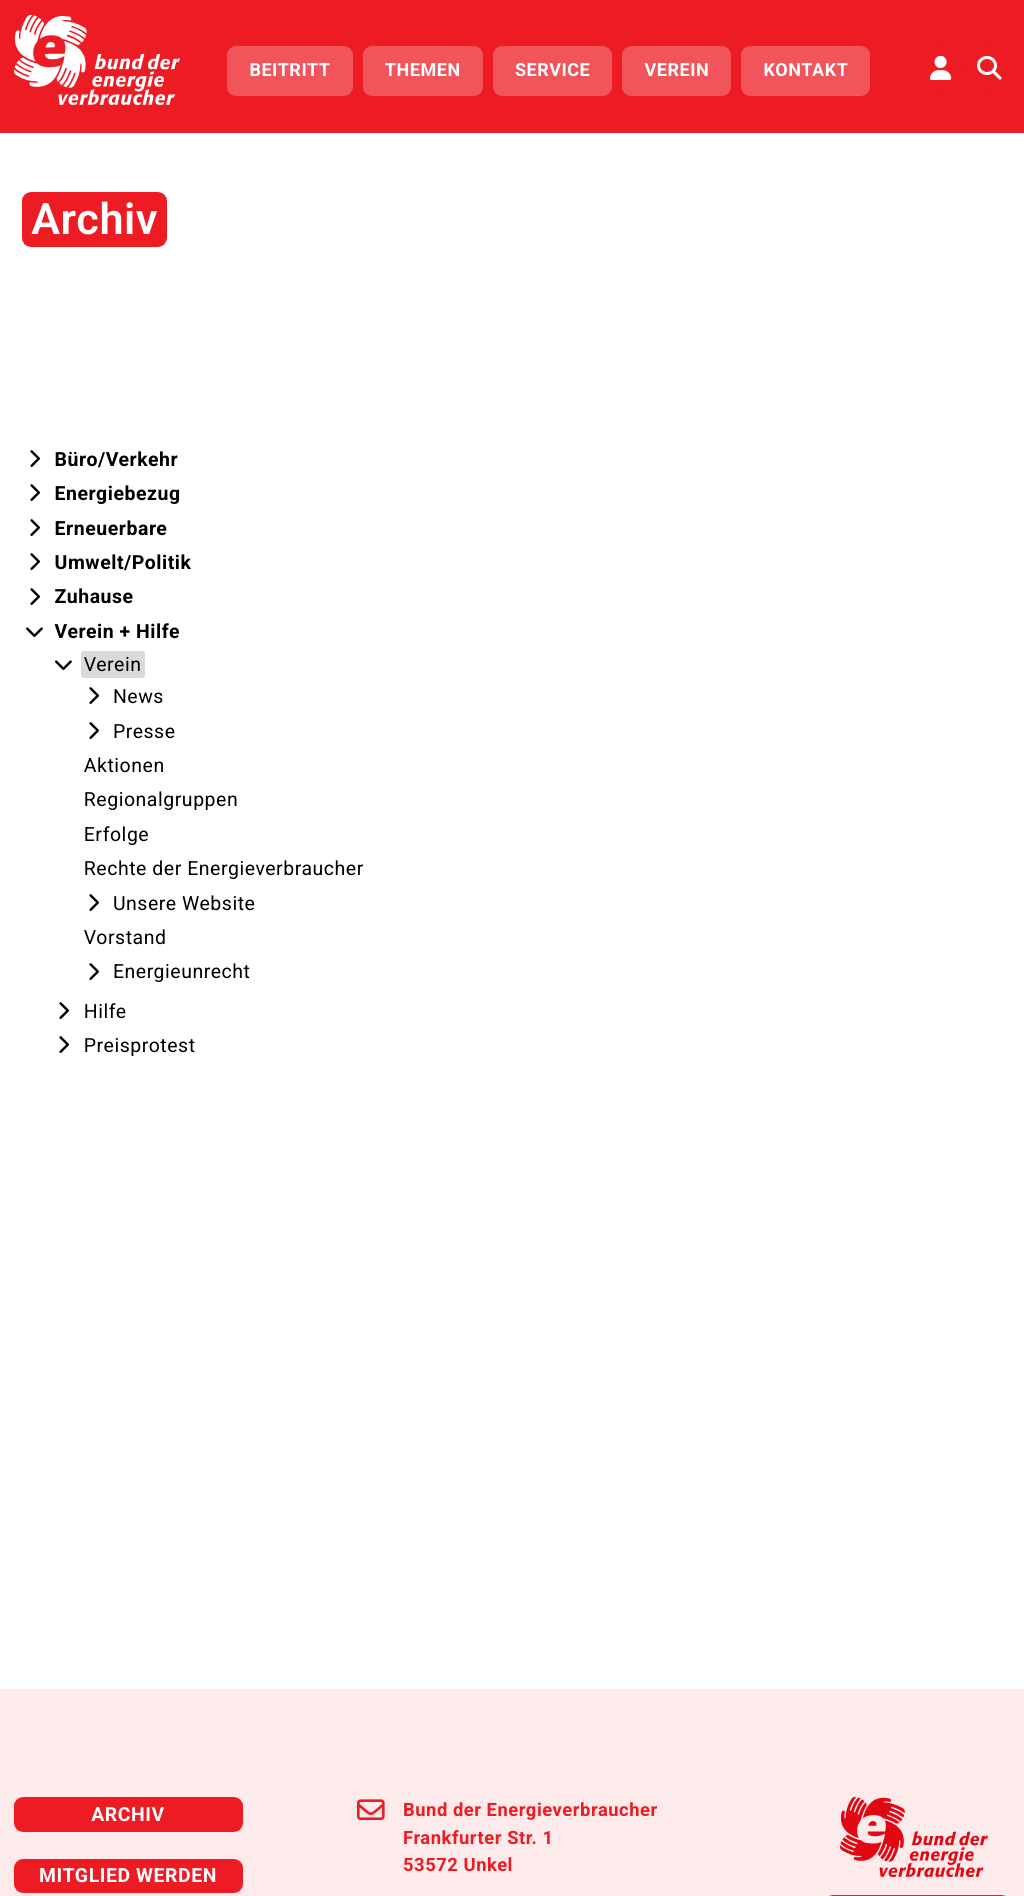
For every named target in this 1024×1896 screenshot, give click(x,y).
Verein (686, 67)
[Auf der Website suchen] (989, 65)
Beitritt (299, 67)
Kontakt (815, 67)
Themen (432, 67)
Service (561, 67)
